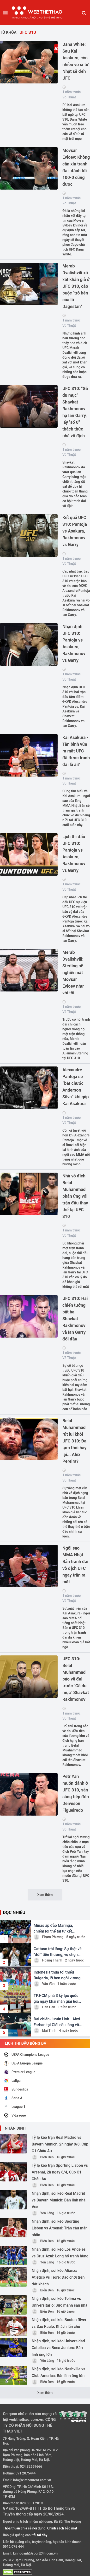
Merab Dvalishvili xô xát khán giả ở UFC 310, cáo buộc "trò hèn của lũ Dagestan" (76, 286)
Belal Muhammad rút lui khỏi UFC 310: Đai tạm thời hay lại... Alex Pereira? (75, 1441)
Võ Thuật (69, 97)
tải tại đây (40, 2535)
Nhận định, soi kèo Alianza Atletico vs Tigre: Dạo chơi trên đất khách (58, 2277)
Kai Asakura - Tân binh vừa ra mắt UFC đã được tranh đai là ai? (76, 751)
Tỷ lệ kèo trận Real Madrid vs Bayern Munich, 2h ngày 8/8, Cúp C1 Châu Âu (60, 2144)
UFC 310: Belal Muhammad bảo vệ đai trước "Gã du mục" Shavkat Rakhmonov (75, 1679)
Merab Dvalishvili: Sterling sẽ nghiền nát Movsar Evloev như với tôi (73, 972)
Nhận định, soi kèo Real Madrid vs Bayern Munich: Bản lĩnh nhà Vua (58, 2200)
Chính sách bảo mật (62, 2528)
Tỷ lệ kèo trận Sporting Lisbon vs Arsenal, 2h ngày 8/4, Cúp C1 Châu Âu (60, 2172)
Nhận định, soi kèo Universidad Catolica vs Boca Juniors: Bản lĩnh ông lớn (58, 2348)
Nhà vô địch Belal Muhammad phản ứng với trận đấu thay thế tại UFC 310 (75, 1196)
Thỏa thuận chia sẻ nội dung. (25, 2528)
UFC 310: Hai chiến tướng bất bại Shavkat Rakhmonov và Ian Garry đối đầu (75, 1318)
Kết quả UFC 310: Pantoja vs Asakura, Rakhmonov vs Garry (74, 531)
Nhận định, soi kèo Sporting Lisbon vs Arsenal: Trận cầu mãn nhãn (60, 2228)
